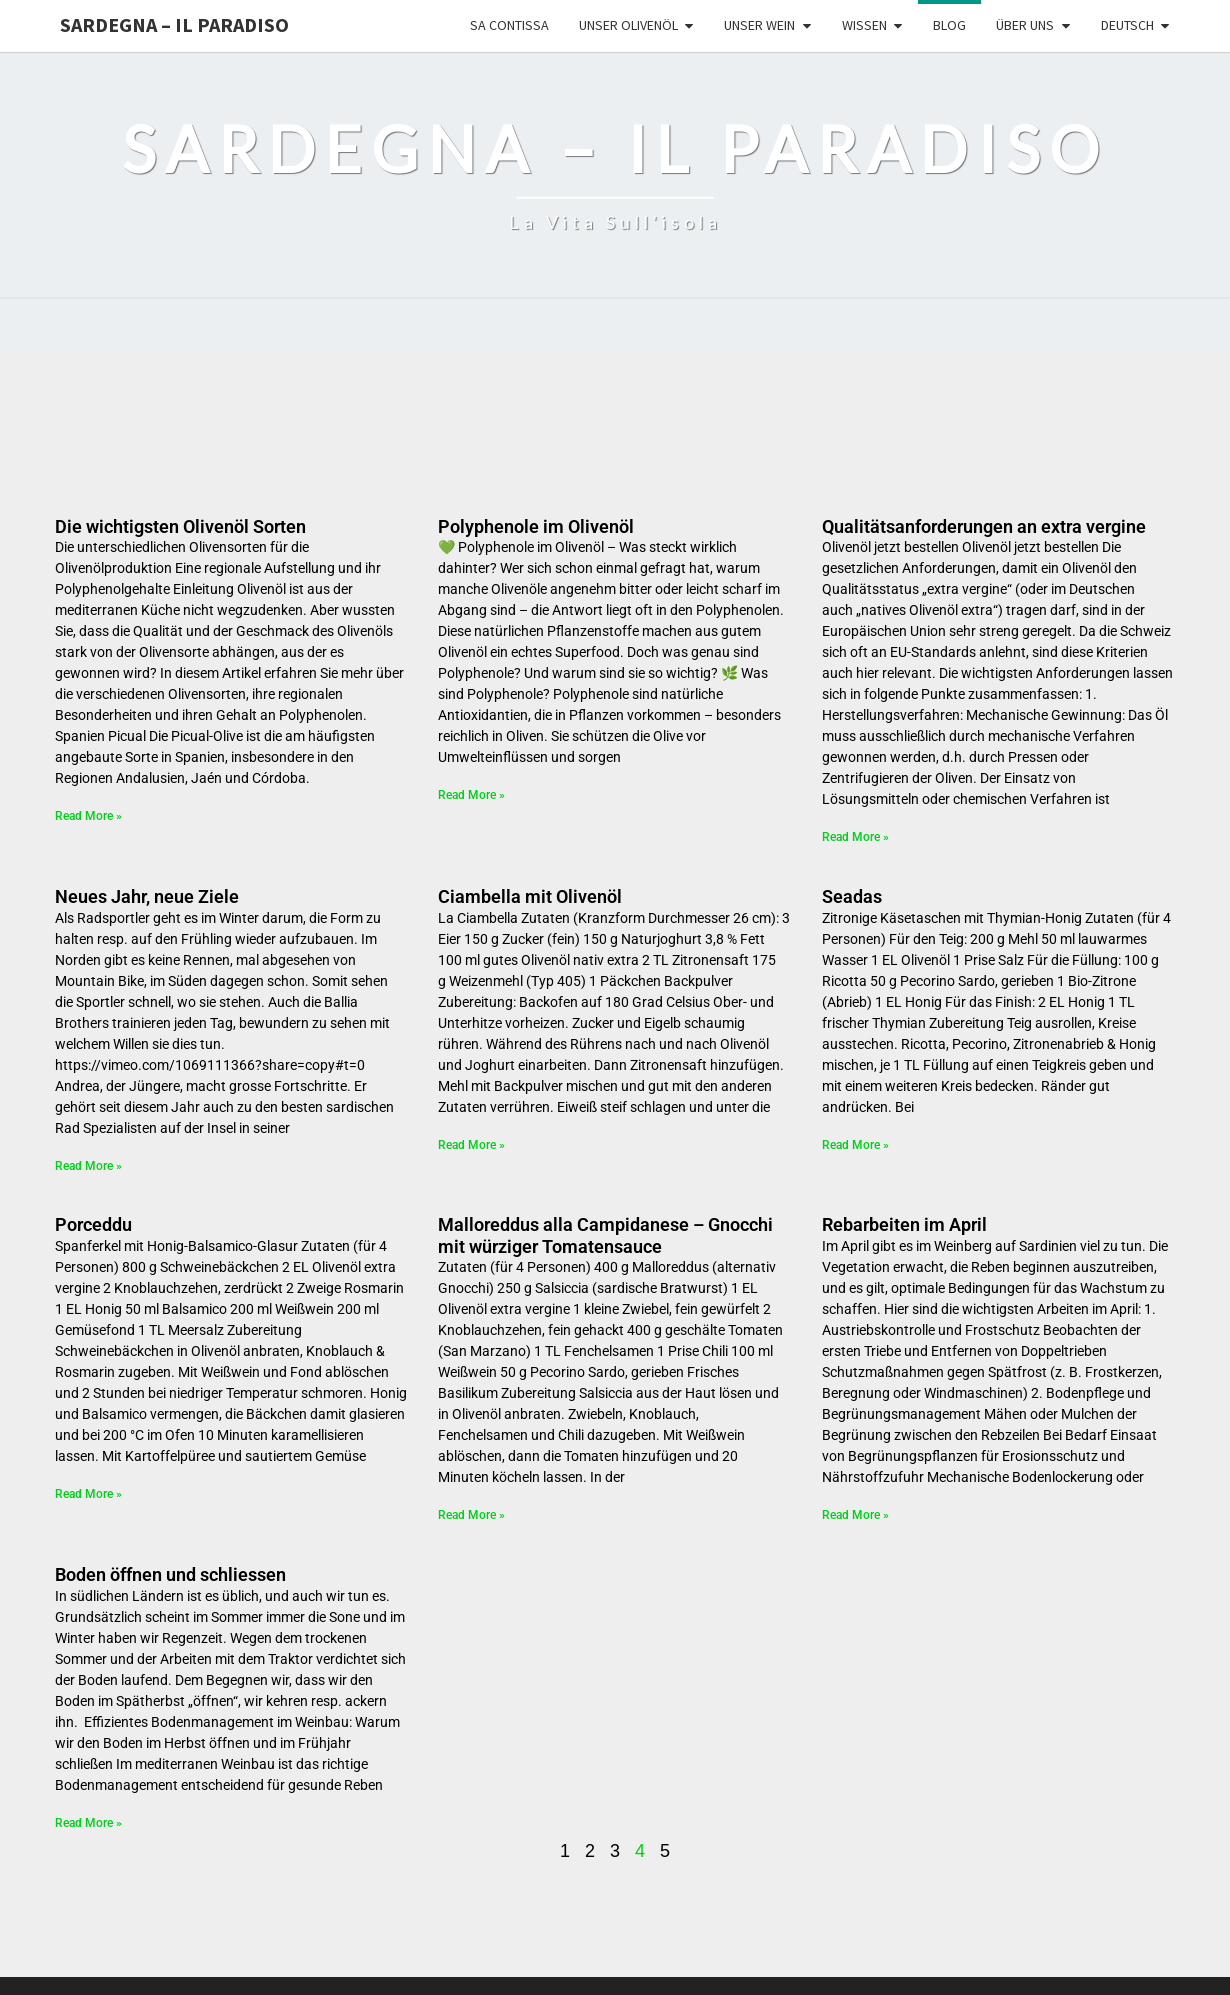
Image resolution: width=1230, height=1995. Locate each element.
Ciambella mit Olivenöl (530, 896)
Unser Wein (759, 25)
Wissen (864, 25)
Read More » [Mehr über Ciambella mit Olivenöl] (471, 1145)
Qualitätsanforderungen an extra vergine (984, 526)
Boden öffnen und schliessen (170, 1574)
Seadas (852, 896)
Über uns (1025, 25)
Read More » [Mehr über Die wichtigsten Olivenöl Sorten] (88, 816)
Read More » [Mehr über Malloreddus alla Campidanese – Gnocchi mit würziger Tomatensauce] (471, 1515)
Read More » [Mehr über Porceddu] (88, 1494)
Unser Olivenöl (628, 25)
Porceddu (93, 1224)
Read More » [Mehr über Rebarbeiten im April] (855, 1515)
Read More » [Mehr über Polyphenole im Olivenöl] (471, 795)
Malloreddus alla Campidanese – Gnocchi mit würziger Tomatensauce (605, 1235)
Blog (949, 25)
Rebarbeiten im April (904, 1224)
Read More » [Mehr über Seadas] (855, 1145)
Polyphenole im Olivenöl (536, 526)
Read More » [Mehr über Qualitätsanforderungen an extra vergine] (855, 837)
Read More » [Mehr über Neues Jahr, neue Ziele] (88, 1166)
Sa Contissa (509, 25)
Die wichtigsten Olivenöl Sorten (180, 526)
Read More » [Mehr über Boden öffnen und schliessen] (88, 1823)
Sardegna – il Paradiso (174, 24)
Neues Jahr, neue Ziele (147, 896)
